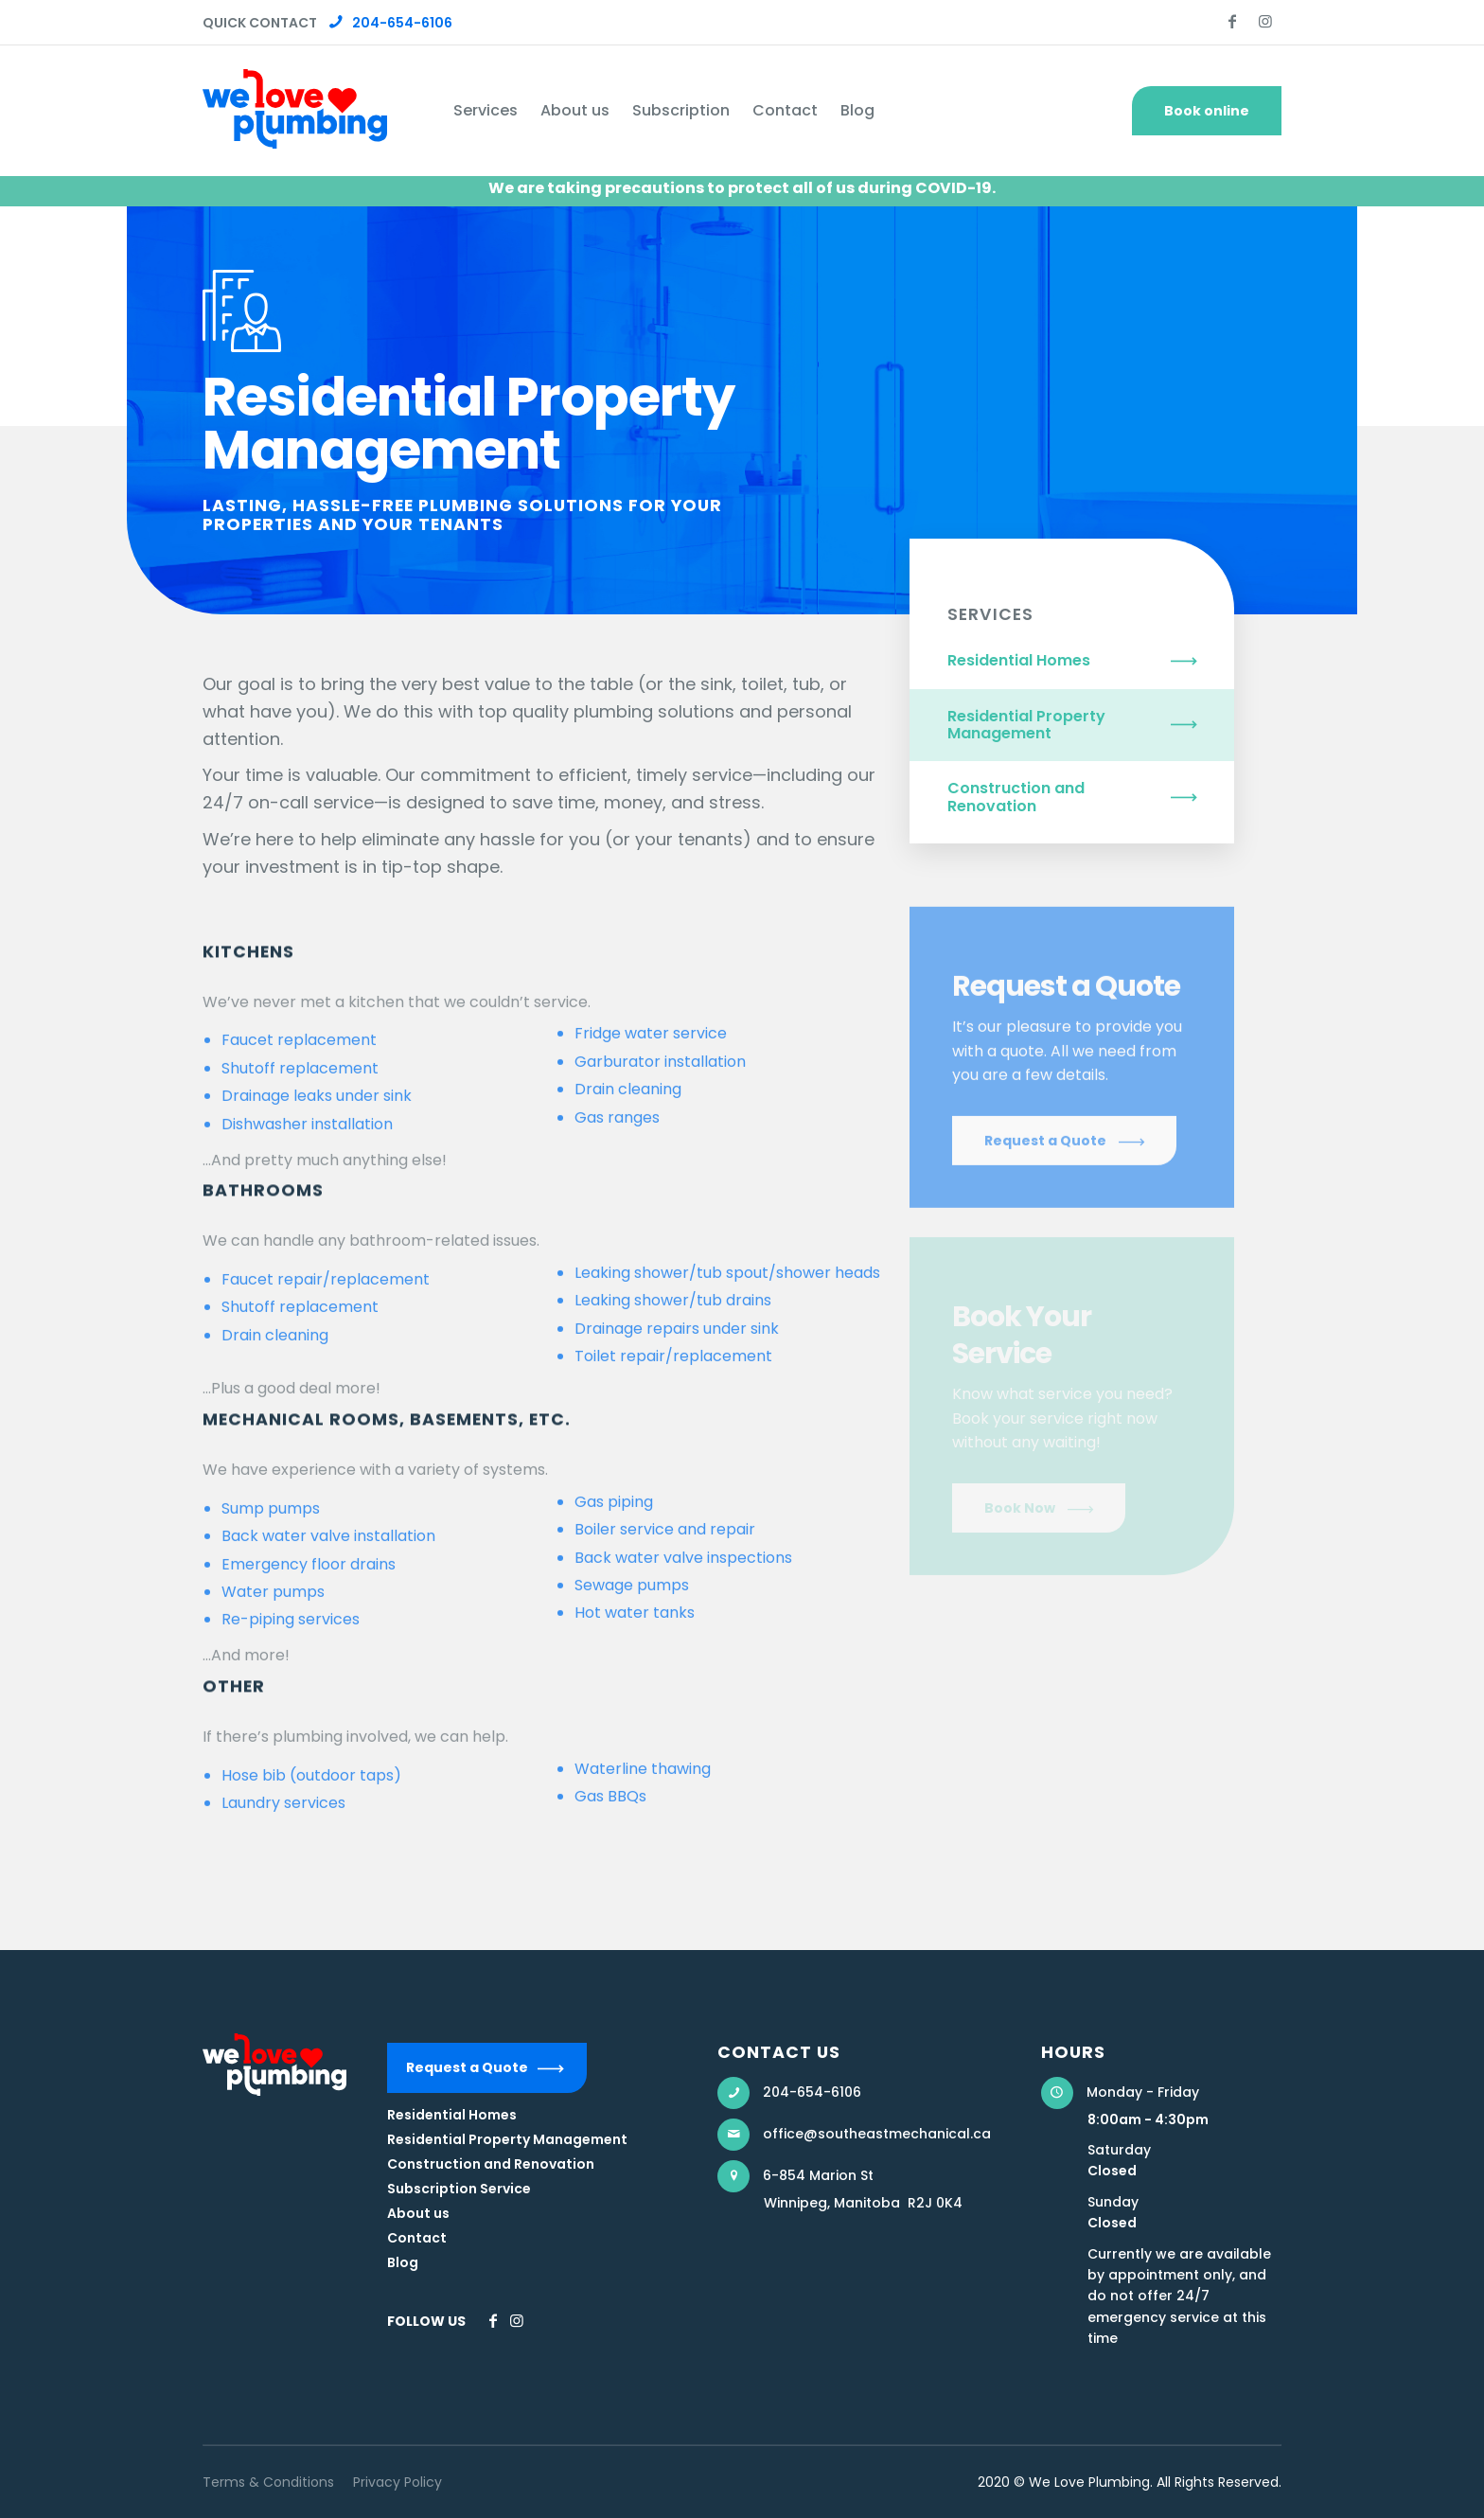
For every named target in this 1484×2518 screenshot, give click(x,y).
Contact (417, 2237)
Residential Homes (1018, 660)
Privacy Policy (397, 2482)
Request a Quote (467, 2067)
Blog (402, 2262)
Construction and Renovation (1016, 796)
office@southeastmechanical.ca (877, 2133)
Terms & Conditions (268, 2482)
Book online (1206, 110)
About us (418, 2213)
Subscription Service (459, 2188)
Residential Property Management (1026, 724)
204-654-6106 (390, 22)
